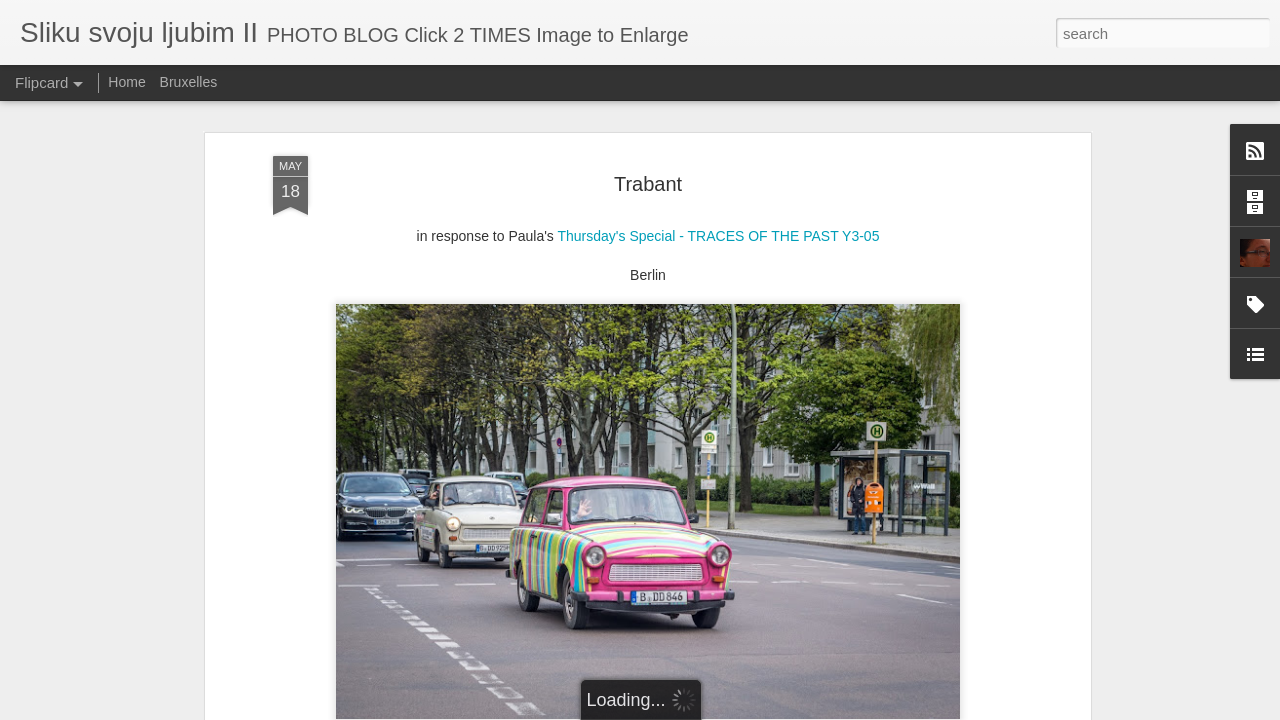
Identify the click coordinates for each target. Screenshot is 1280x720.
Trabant (648, 184)
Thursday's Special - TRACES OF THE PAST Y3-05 (719, 236)
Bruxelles (189, 82)
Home (126, 82)
